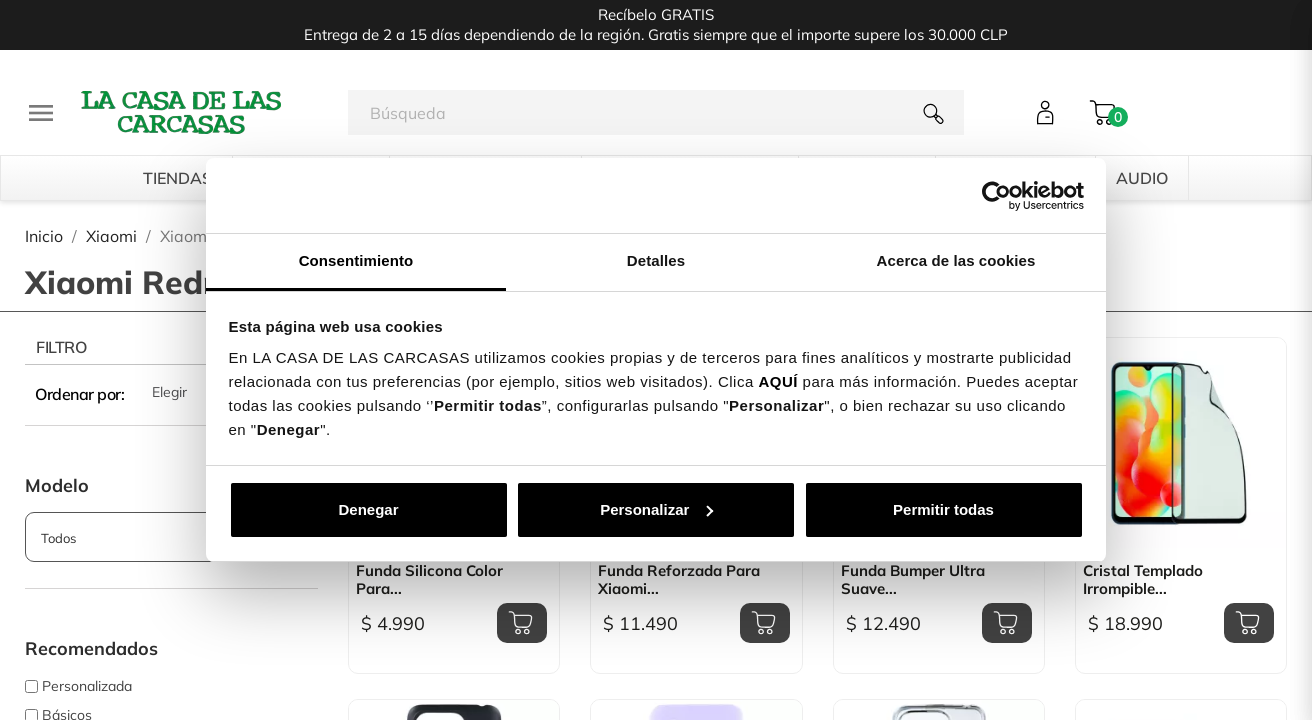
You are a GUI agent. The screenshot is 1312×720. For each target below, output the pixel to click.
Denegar (368, 509)
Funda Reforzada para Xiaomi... (679, 580)
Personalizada (87, 686)
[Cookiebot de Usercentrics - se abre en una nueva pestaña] (996, 196)
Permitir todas (943, 509)
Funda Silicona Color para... (429, 580)
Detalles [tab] (656, 260)
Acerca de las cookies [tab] (956, 260)
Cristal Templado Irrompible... (1143, 580)
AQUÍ (778, 381)
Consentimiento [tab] (356, 260)
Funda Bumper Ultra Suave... (913, 580)
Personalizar (656, 509)
